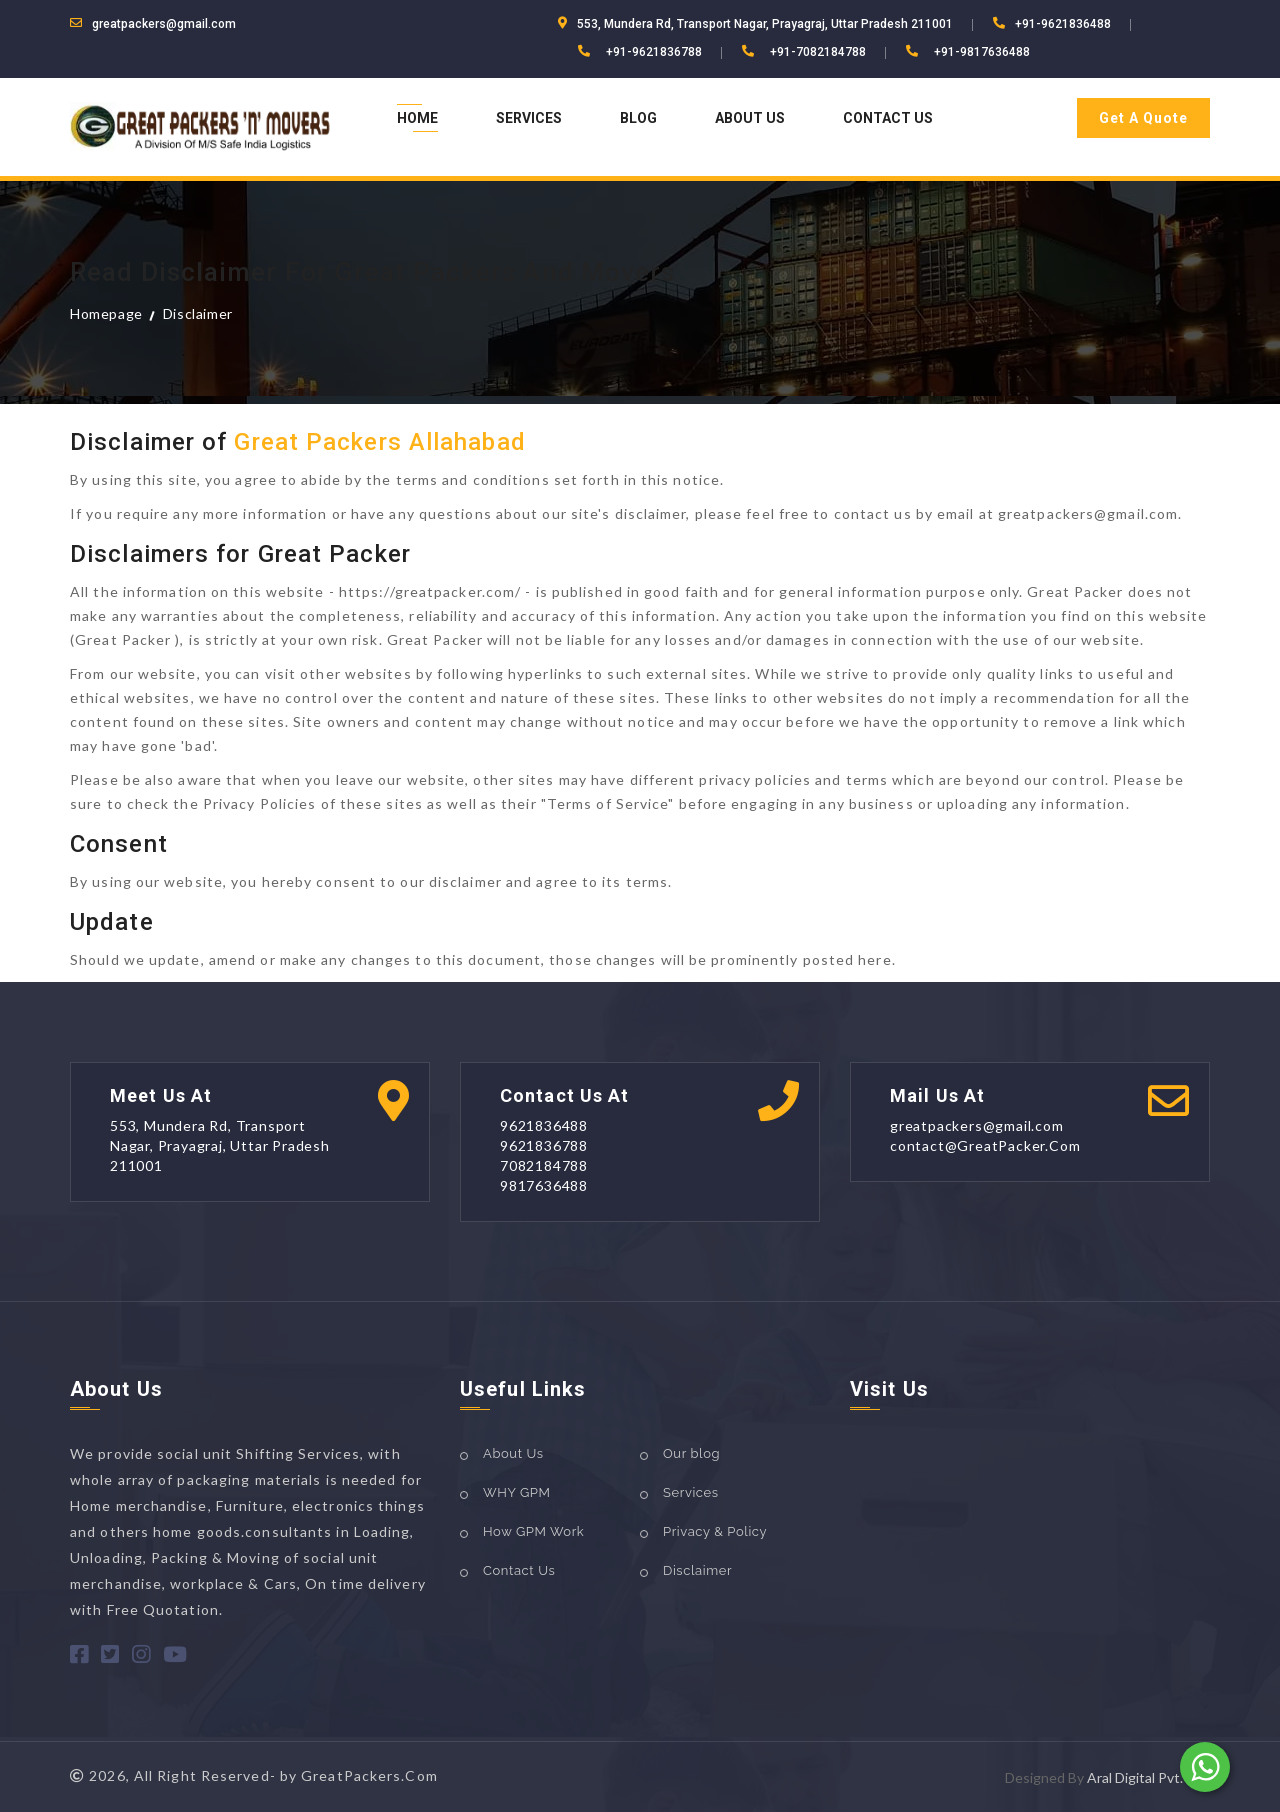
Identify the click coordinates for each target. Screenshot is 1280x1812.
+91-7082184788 (818, 52)
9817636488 (544, 1185)
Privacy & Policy (715, 1531)
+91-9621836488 (1063, 24)
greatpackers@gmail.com (164, 24)
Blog (638, 118)
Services (529, 118)
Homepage (106, 313)
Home (417, 118)
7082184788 (544, 1165)
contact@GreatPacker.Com (985, 1145)
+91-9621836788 (654, 52)
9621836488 (544, 1125)
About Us (750, 118)
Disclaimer (198, 313)
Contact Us (888, 118)
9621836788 (544, 1145)
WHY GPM (517, 1492)
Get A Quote (1143, 118)
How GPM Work (533, 1531)
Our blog (691, 1453)
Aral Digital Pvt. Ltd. (1148, 1777)
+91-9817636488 (982, 52)
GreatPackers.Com (369, 1775)
